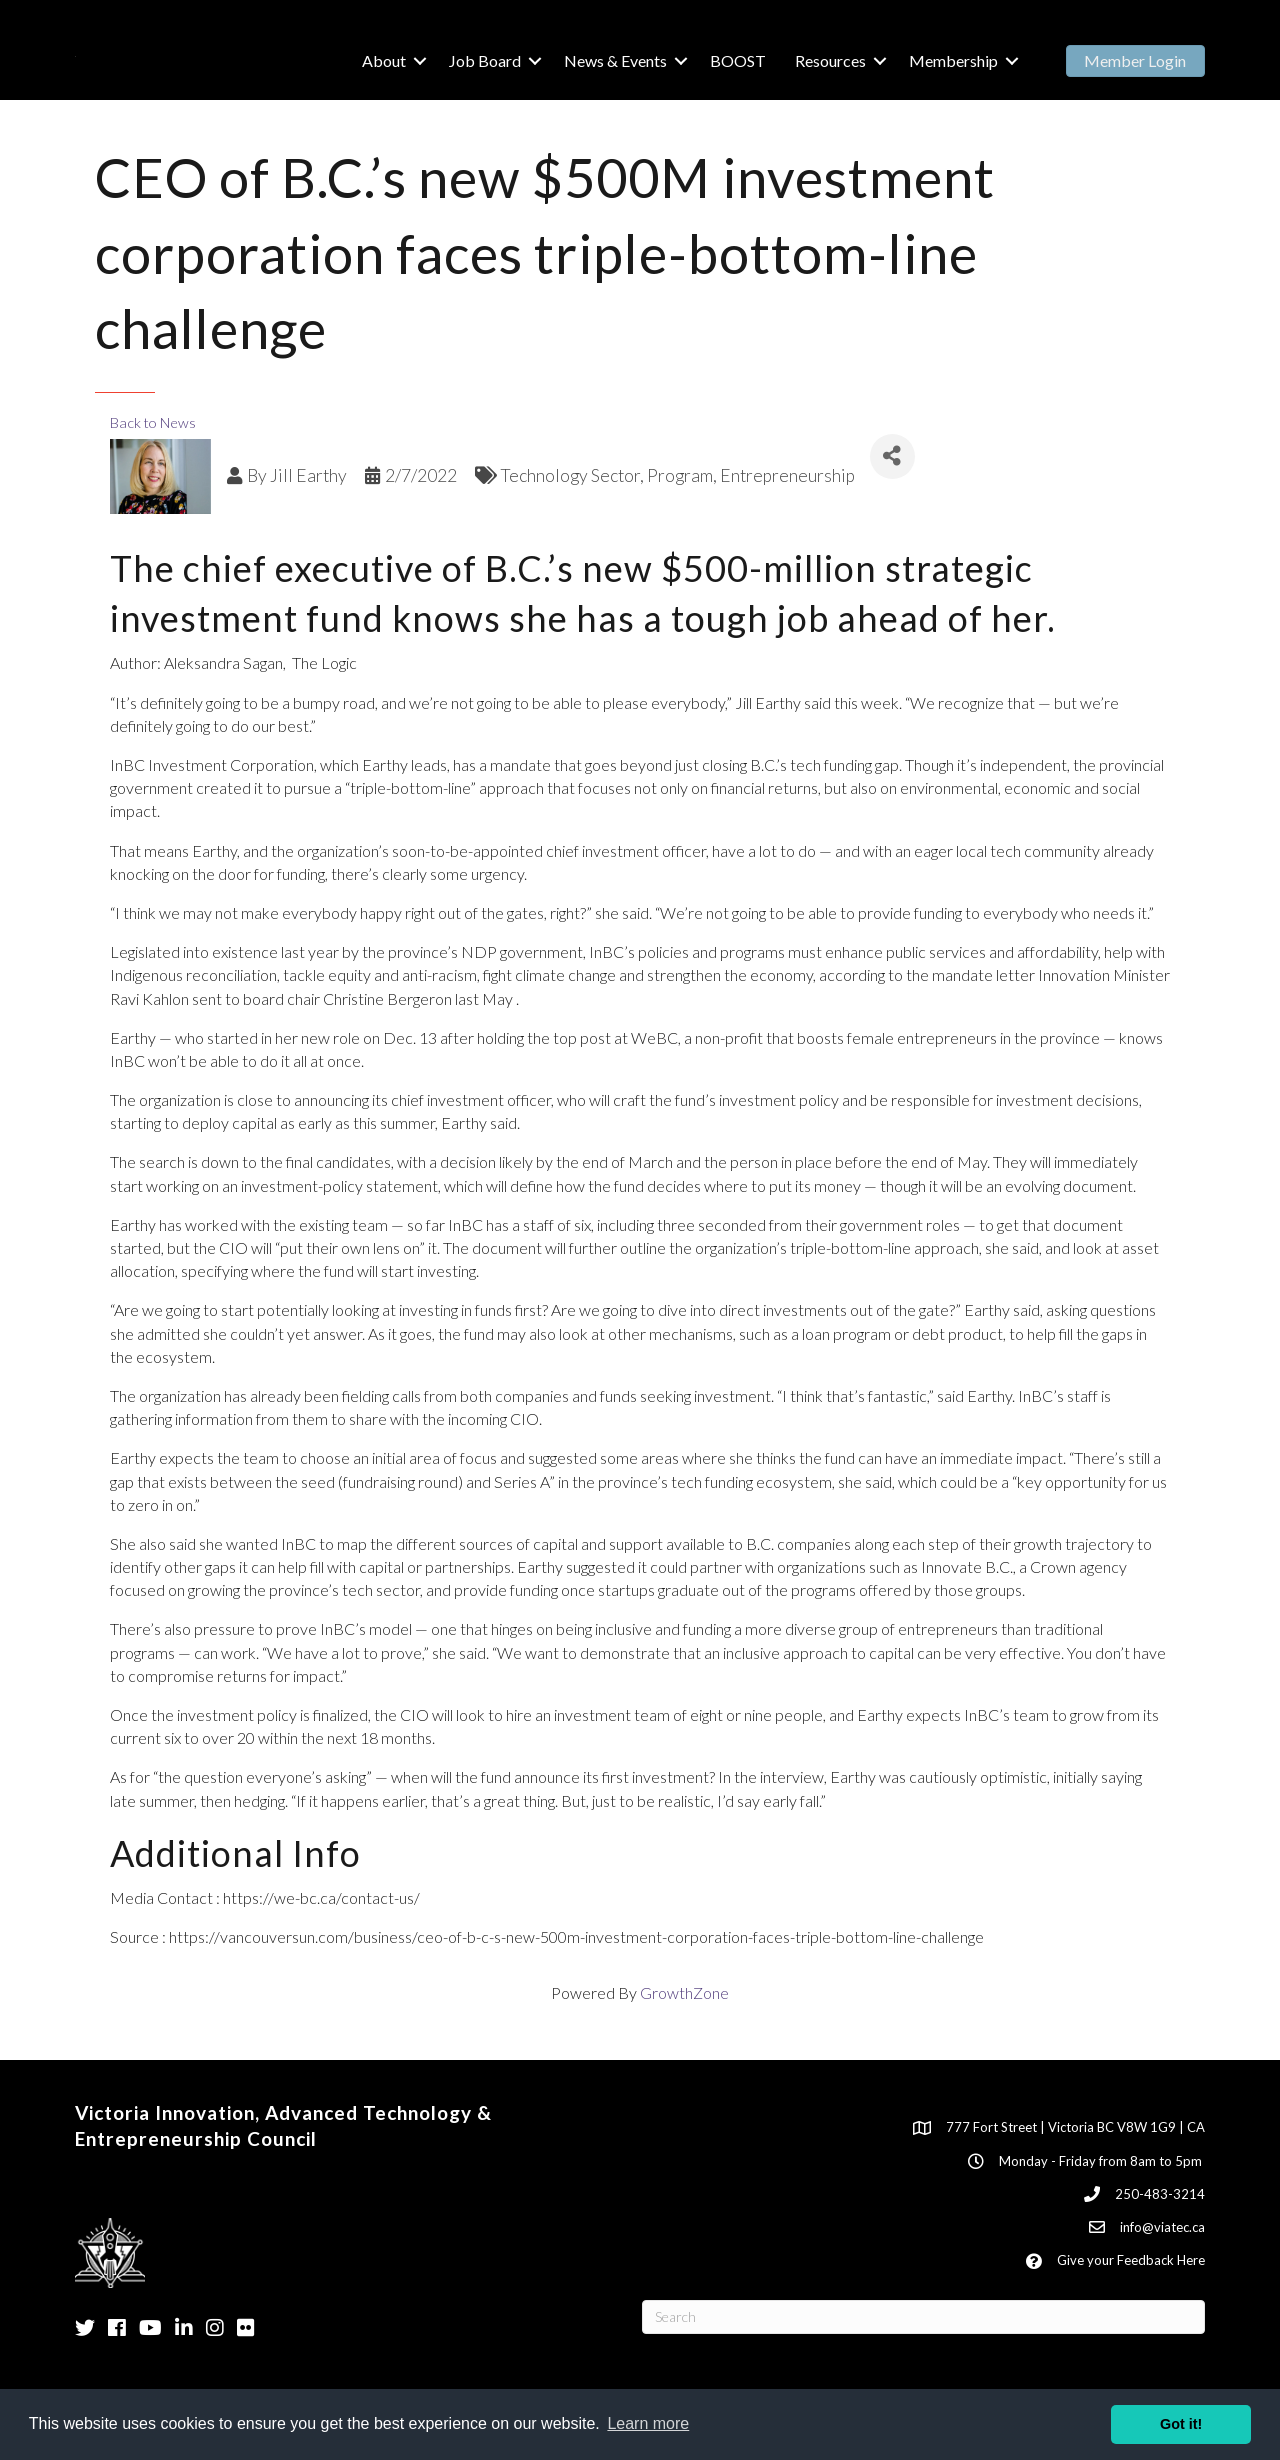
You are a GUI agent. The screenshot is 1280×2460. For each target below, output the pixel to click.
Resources (830, 60)
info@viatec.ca (1162, 2227)
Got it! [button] (1181, 2424)
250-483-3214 (1160, 2194)
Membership (953, 60)
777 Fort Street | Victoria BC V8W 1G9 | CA (1075, 2127)
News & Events (615, 60)
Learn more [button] (648, 2423)
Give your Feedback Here (1131, 2260)
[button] (1135, 61)
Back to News (153, 422)
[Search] (923, 2317)
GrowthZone (684, 1992)
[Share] (892, 456)
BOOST (738, 60)
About (384, 60)
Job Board (485, 60)
